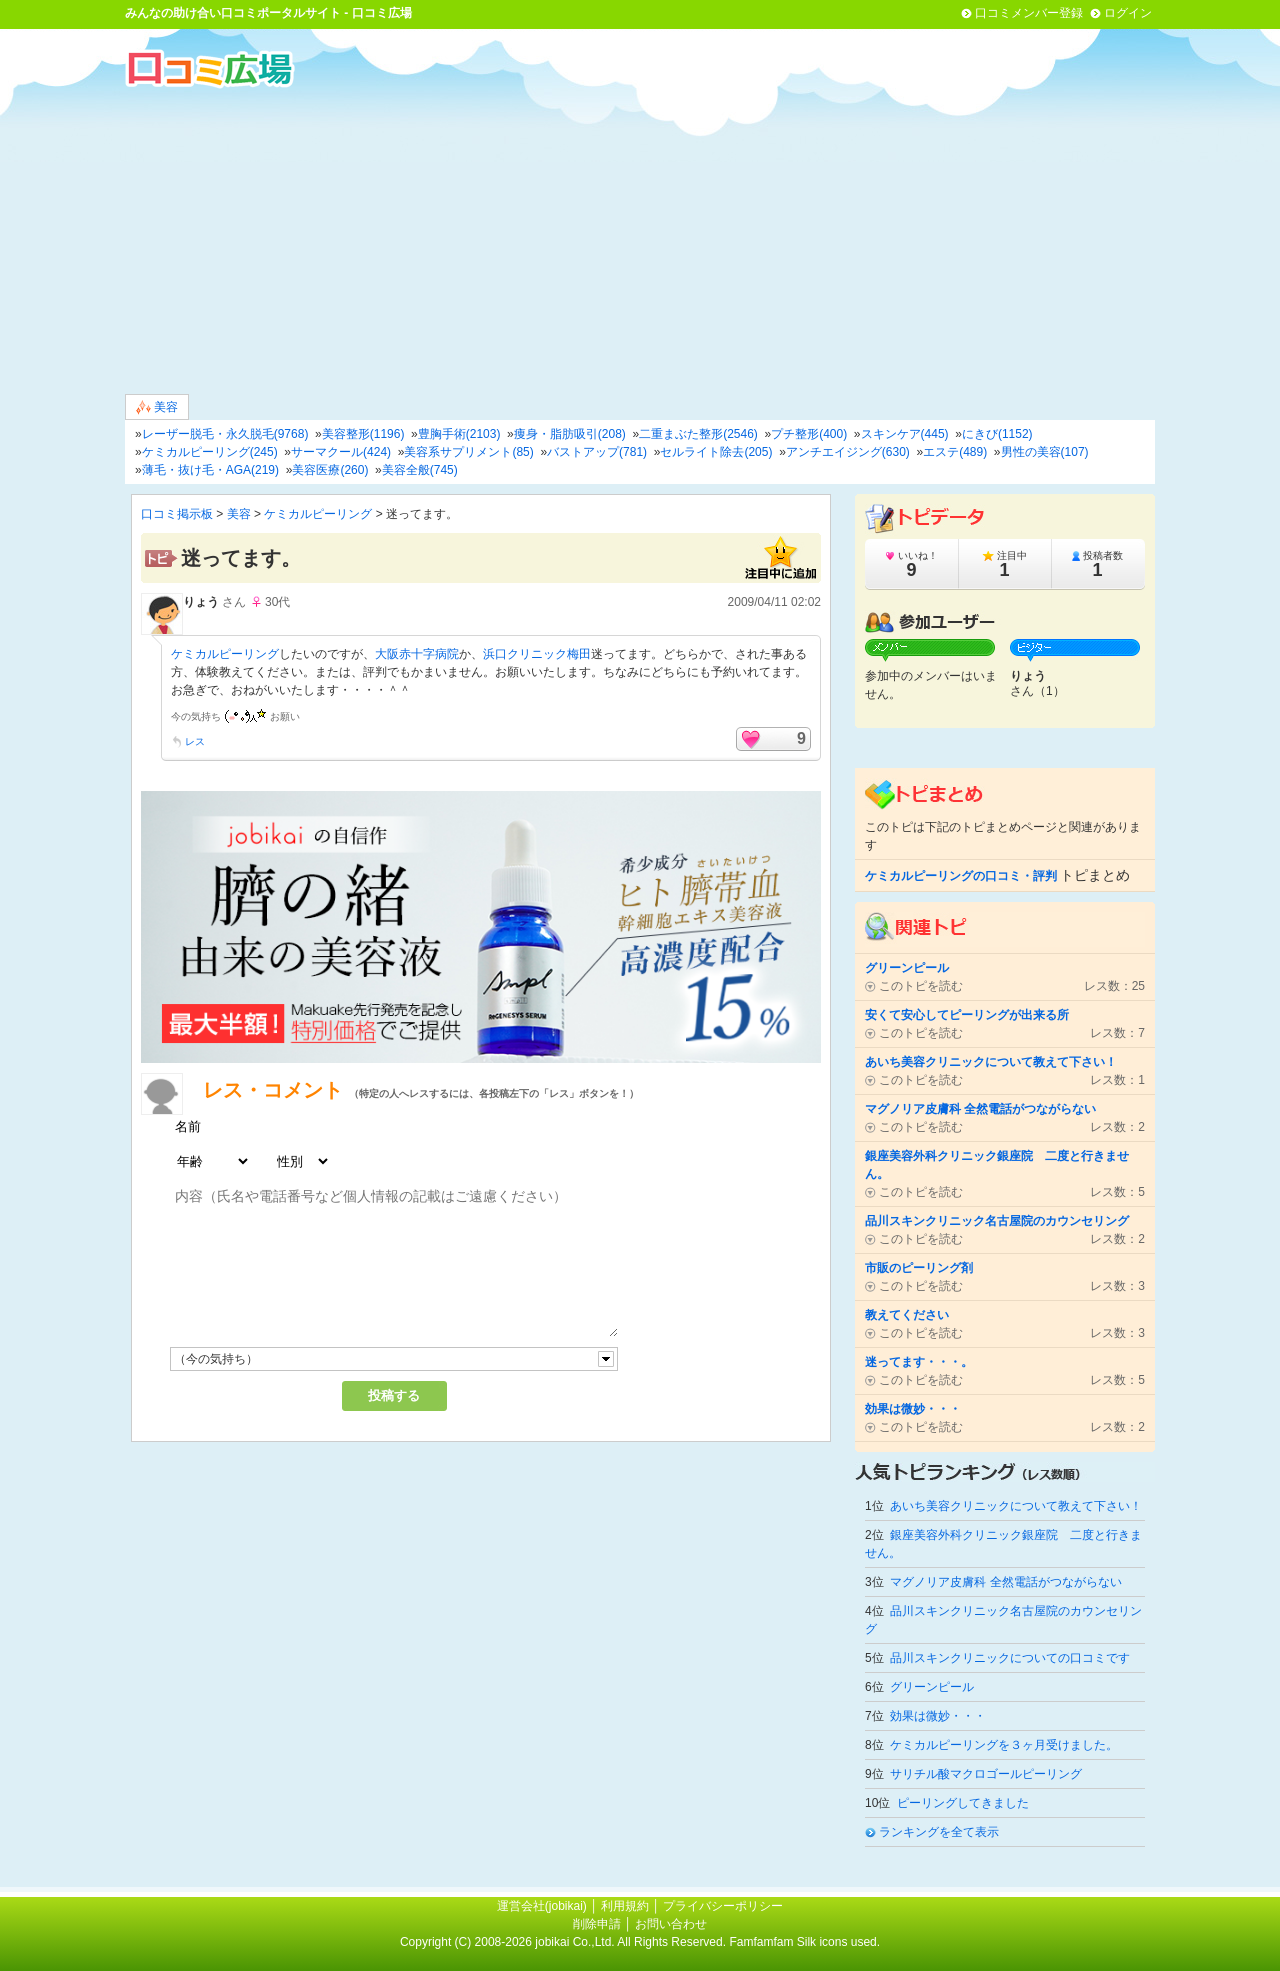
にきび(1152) (997, 434)
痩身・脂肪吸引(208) (570, 434)
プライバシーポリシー (723, 1906)
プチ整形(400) (809, 434)
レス (195, 741)
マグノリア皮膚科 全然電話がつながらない (1005, 1582)
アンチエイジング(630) (848, 452)
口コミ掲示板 (177, 514)
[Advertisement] (640, 239)
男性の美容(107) (1045, 452)
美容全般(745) (420, 470)
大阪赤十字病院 (417, 654)
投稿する (394, 1395)
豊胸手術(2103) (459, 434)
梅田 (579, 654)
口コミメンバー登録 (1029, 13)
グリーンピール (932, 1687)
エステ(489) (955, 452)
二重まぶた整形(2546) (698, 434)
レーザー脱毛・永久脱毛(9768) (225, 434)
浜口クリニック (525, 654)
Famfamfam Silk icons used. (804, 1942)
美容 (157, 407)
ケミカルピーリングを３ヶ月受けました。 (1004, 1745)
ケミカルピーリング (318, 514)
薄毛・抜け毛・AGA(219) (210, 470)
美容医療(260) (330, 470)
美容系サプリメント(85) (468, 452)
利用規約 (625, 1906)
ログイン (1128, 13)
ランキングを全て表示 (939, 1832)
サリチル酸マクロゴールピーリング (986, 1774)
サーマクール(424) (341, 452)
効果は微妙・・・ (938, 1716)
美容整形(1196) (363, 434)
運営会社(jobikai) (543, 1906)
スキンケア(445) (905, 434)
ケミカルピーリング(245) (210, 452)
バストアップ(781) (597, 452)
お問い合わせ (671, 1924)
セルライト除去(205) (716, 452)
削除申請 (597, 1924)
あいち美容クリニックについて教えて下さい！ (1016, 1506)
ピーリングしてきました (963, 1803)
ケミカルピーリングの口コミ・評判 (961, 876)
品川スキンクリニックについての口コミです (1010, 1658)
